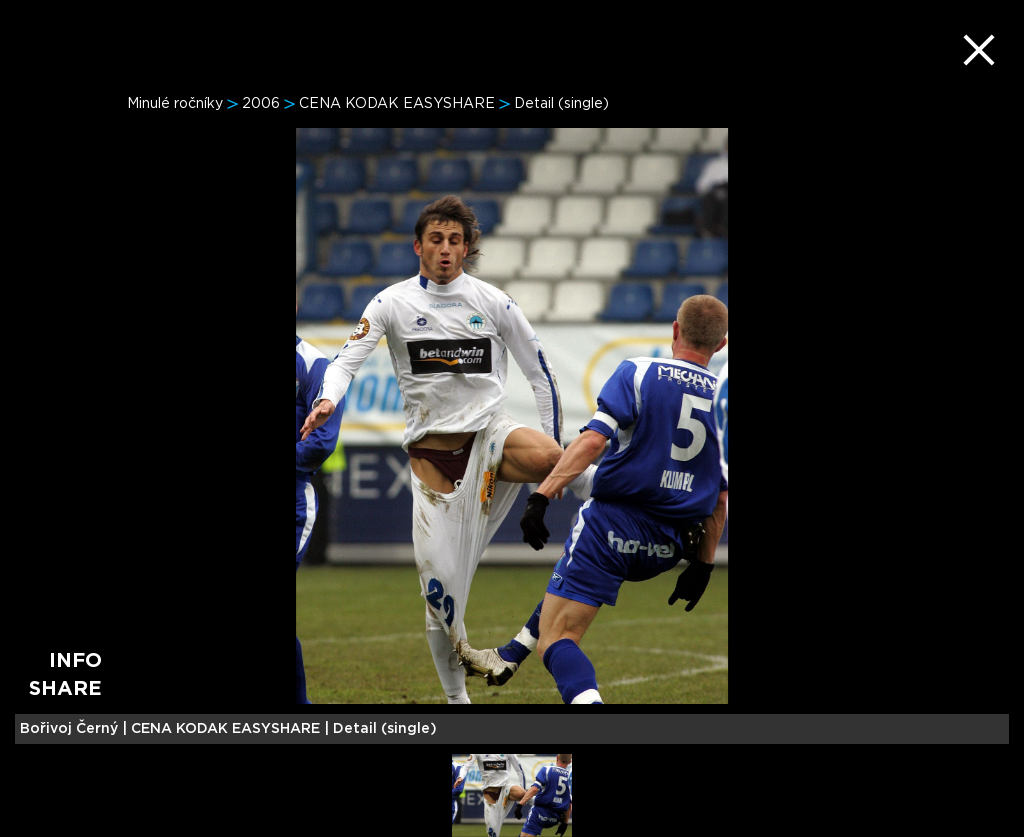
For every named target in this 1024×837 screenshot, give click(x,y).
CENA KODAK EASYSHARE (397, 104)
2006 (261, 104)
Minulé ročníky (175, 104)
